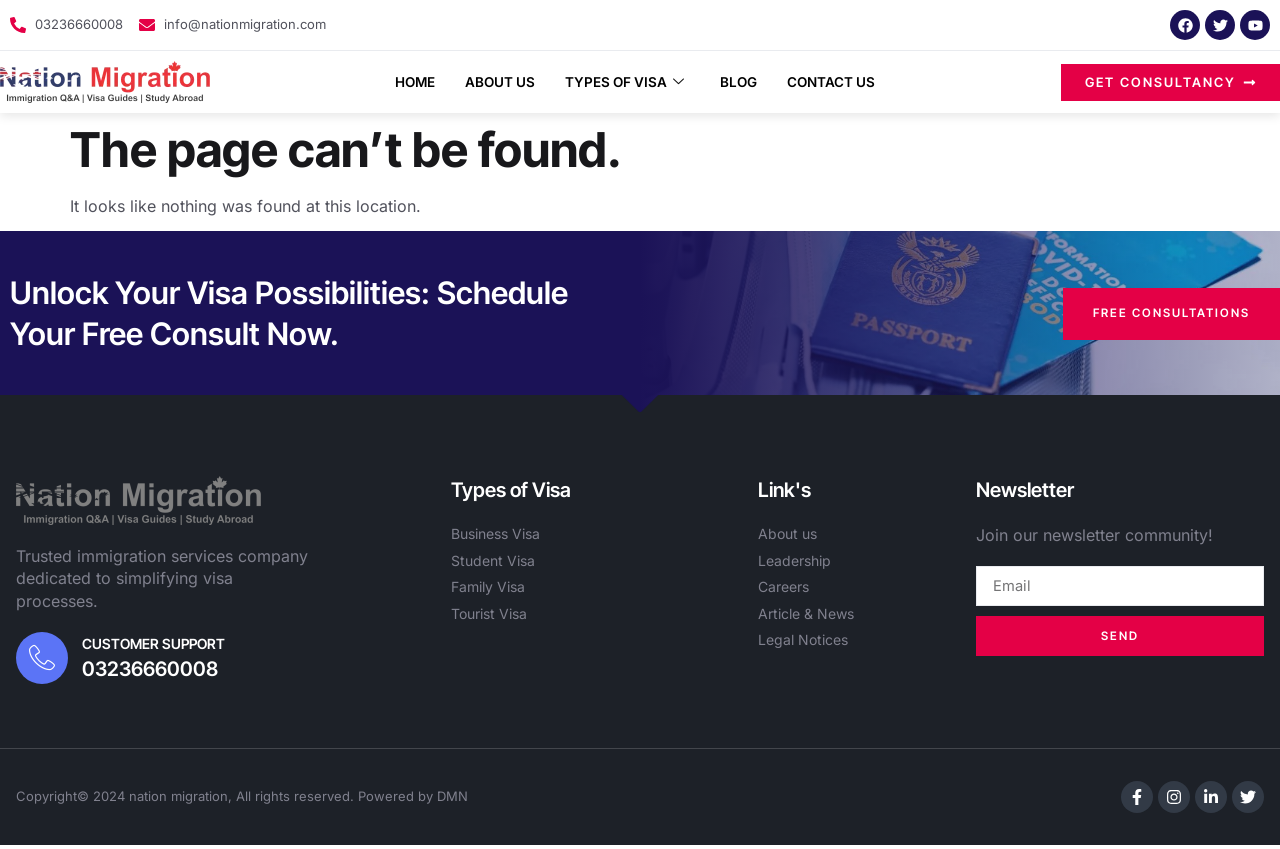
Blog (747, 81)
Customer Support (157, 645)
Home (397, 81)
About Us (489, 81)
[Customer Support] (44, 660)
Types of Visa (625, 82)
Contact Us (847, 81)
